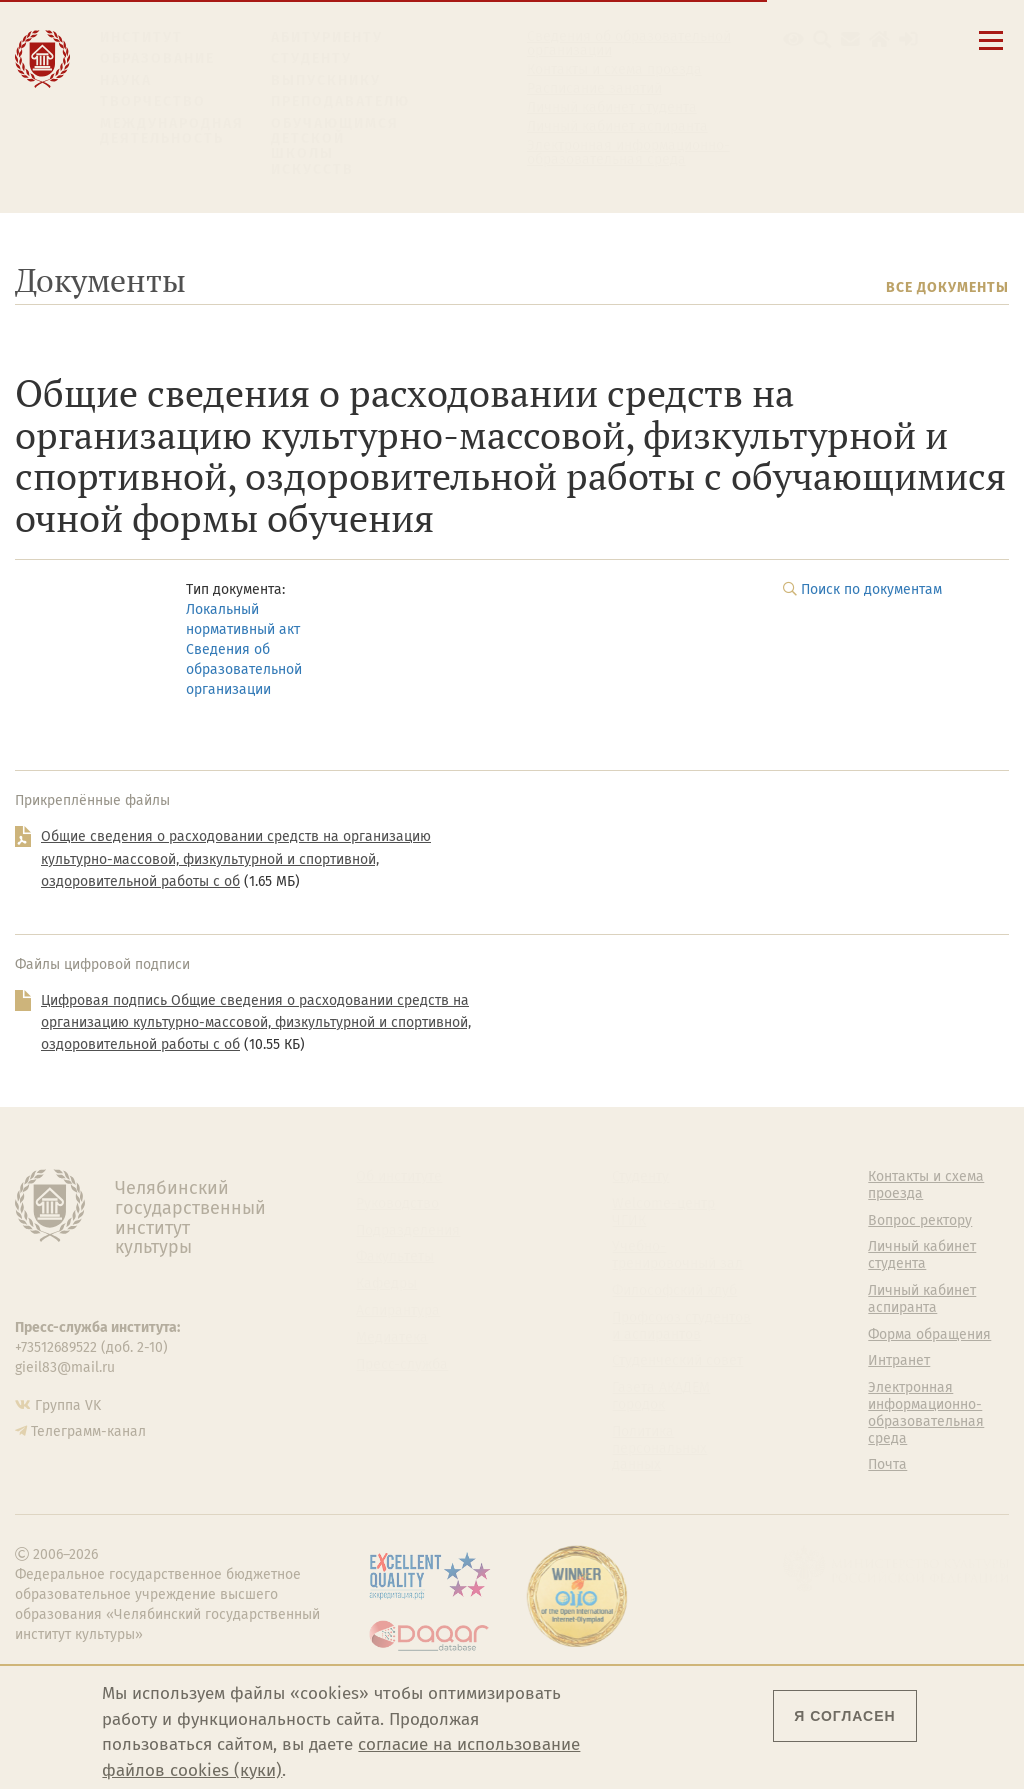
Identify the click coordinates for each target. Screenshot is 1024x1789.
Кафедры (386, 1284)
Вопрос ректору (920, 1221)
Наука (126, 80)
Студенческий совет (677, 1361)
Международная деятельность (172, 131)
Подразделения (408, 1231)
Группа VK (68, 1405)
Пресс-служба (402, 1365)
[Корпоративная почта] (850, 39)
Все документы (947, 287)
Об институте (399, 1177)
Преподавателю (340, 101)
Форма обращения (929, 1335)
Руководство (397, 1204)
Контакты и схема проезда (614, 70)
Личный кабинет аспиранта (617, 127)
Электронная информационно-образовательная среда (628, 153)
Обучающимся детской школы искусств (335, 147)
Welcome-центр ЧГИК (663, 1212)
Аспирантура (398, 1311)
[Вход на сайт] (908, 39)
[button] (793, 39)
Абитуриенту (327, 37)
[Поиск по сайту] (822, 39)
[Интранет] (879, 39)
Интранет (899, 1361)
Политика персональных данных (659, 1449)
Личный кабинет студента (612, 108)
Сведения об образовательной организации (629, 44)
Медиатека (392, 1338)
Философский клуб (674, 1291)
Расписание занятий (594, 89)
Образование (157, 58)
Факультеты (395, 1257)
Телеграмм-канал (88, 1431)
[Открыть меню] (991, 51)
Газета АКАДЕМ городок (661, 1396)
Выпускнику (326, 80)
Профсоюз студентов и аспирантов (681, 1326)
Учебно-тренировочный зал (677, 1255)
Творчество (153, 101)
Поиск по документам (871, 589)
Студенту (311, 58)
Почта (887, 1465)
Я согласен (844, 1716)
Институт (141, 37)
